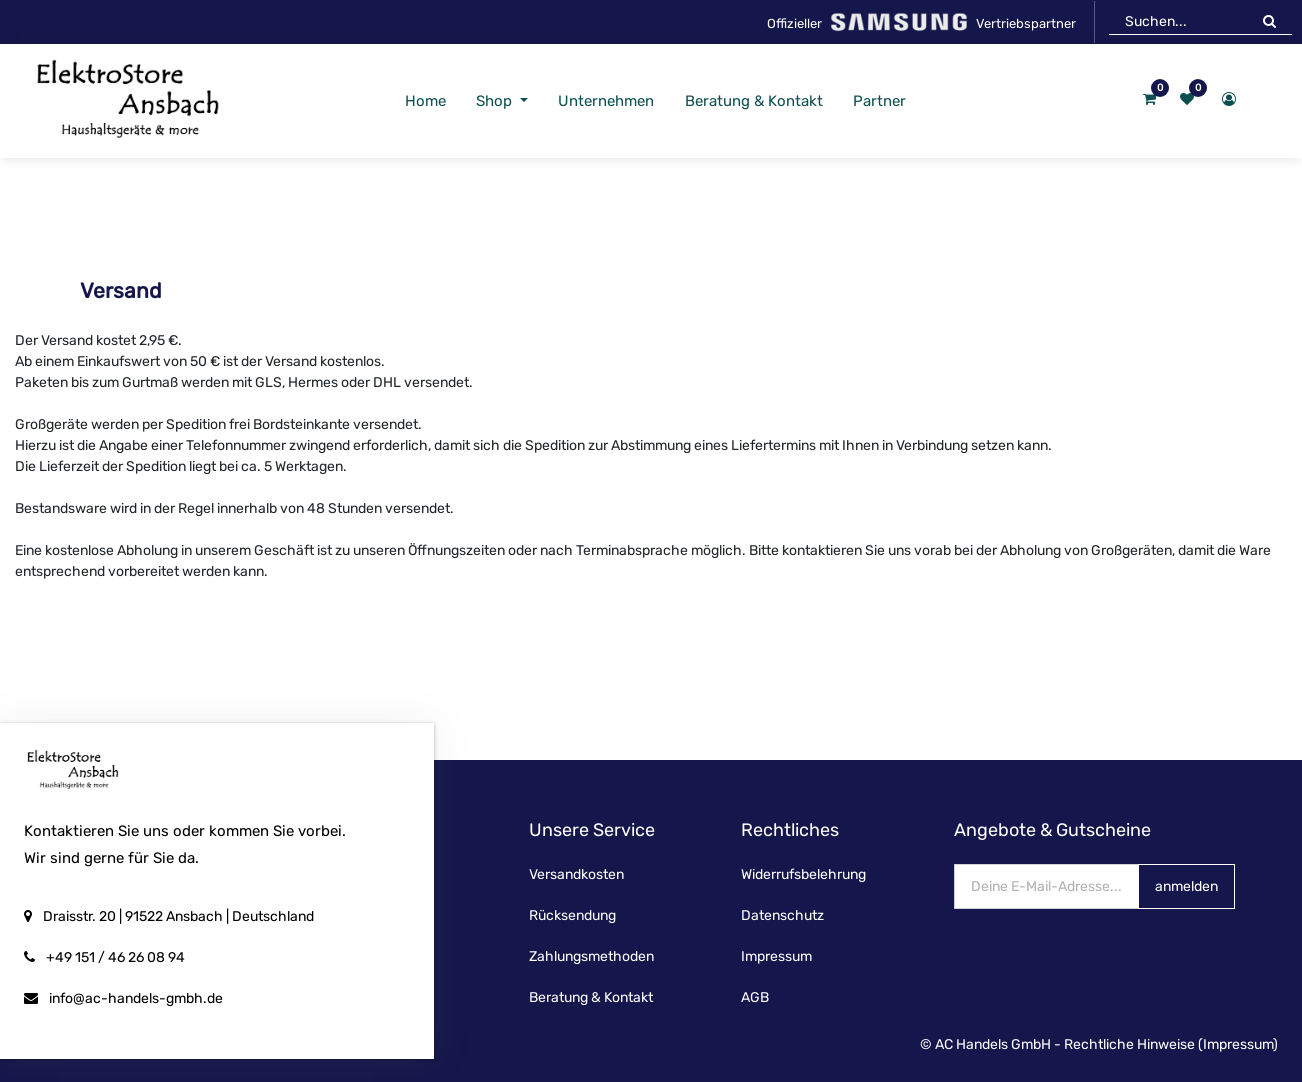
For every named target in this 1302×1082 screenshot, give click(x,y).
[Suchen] (1269, 21)
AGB (755, 997)
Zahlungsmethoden (591, 956)
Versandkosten (576, 874)
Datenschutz (782, 915)
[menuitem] (425, 101)
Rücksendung (572, 915)
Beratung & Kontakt (591, 997)
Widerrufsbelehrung (803, 874)
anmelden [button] (1186, 886)
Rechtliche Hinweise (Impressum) (1171, 1044)
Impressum (776, 956)
